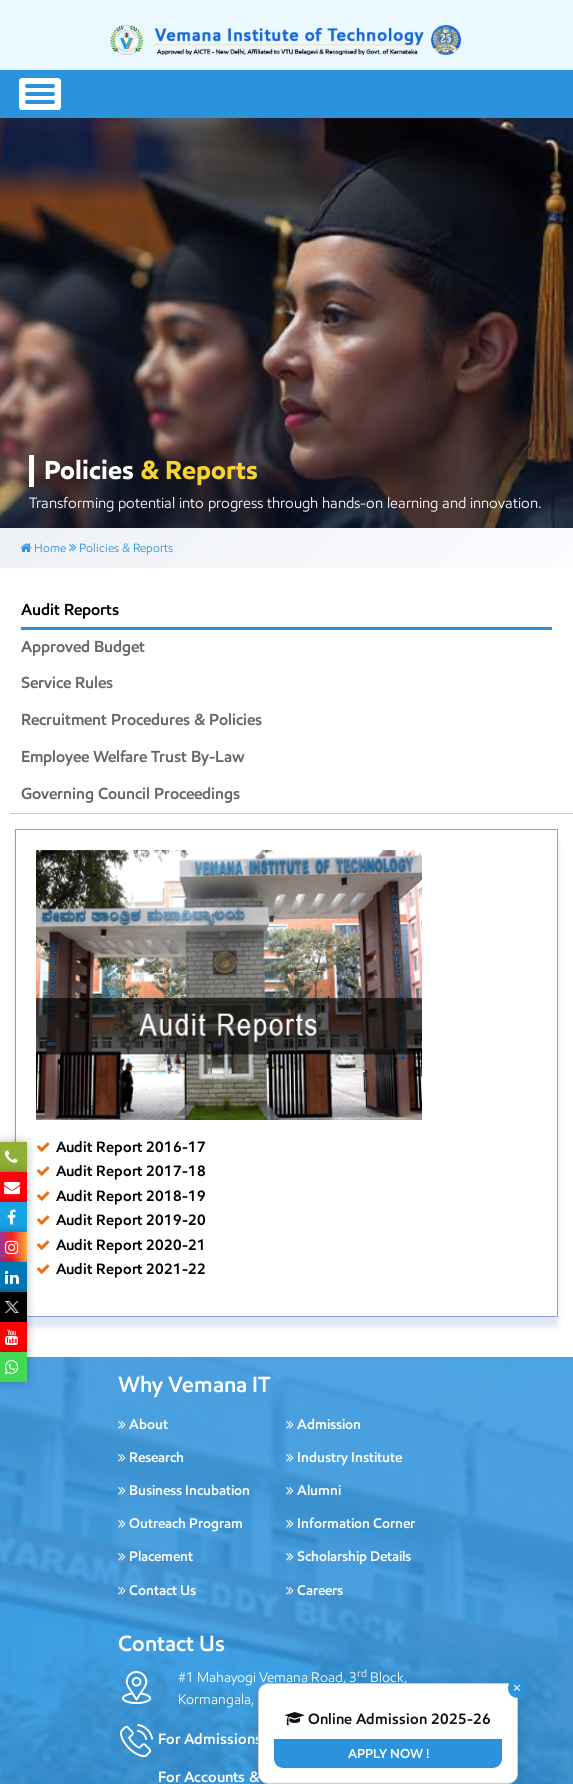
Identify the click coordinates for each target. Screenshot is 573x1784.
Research (151, 1457)
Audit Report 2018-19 (131, 1195)
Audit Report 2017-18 (131, 1170)
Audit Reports (70, 609)
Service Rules (67, 682)
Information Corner (350, 1523)
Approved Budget (83, 646)
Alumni (313, 1490)
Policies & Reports (126, 547)
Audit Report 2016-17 (131, 1146)
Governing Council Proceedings (130, 793)
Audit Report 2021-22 (131, 1268)
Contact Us (157, 1590)
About (143, 1424)
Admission (323, 1424)
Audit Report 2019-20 (131, 1219)
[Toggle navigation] (40, 94)
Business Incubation (184, 1490)
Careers (314, 1590)
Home (43, 547)
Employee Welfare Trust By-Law (133, 756)
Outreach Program (180, 1523)
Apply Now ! (388, 1753)
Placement (155, 1556)
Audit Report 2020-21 (131, 1244)
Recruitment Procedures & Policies (141, 719)
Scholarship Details (348, 1556)
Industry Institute (344, 1457)
